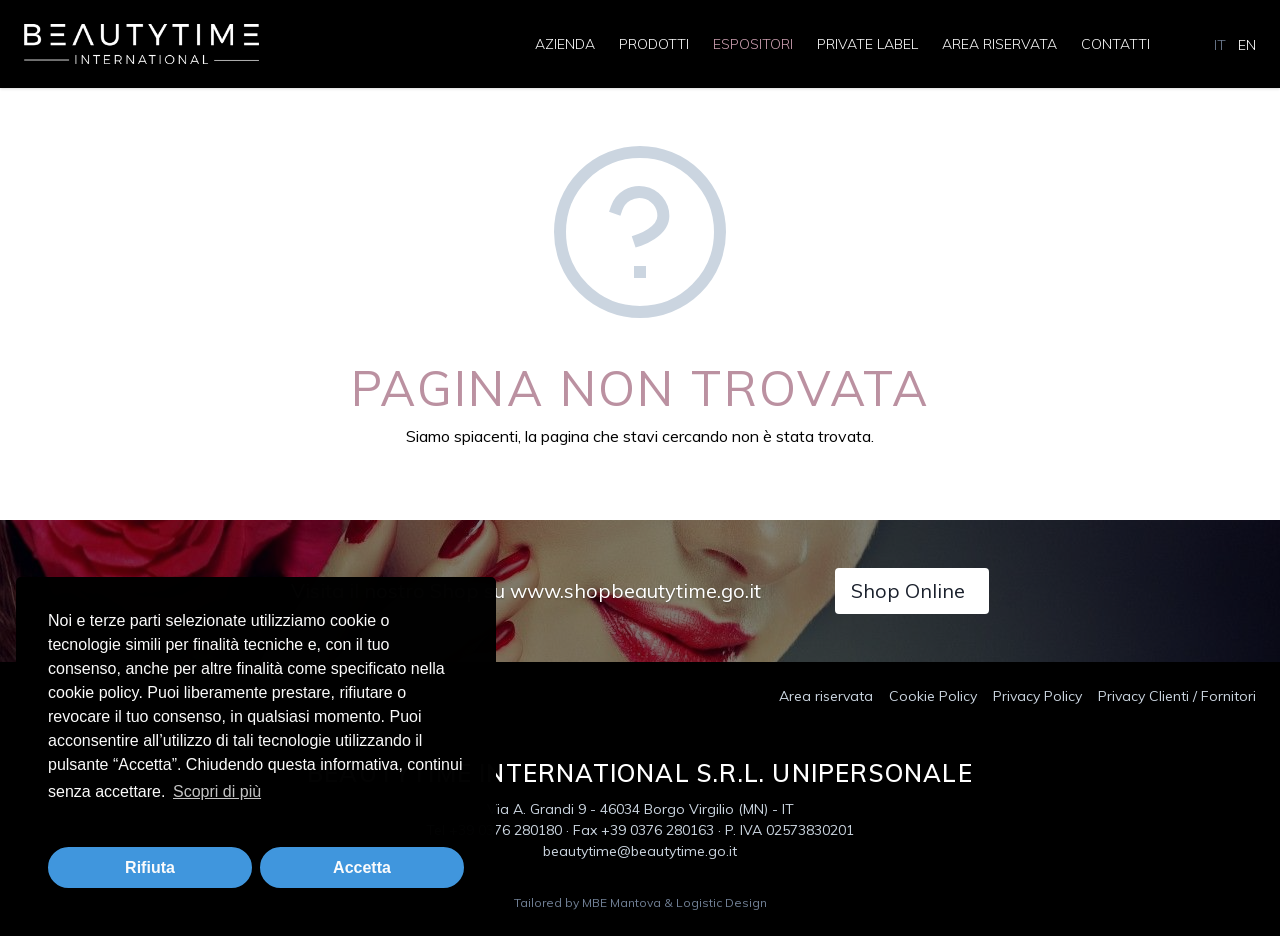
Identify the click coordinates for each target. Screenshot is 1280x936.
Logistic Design (721, 902)
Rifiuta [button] (150, 867)
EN (1247, 45)
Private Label (867, 44)
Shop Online (908, 590)
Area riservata (999, 44)
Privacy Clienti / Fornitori (1177, 696)
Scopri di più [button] (217, 791)
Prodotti (654, 44)
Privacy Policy (1037, 696)
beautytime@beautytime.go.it (640, 851)
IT (1220, 45)
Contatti (1115, 44)
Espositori (753, 44)
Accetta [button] (362, 867)
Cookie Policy (933, 696)
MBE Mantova (621, 902)
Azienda (565, 44)
